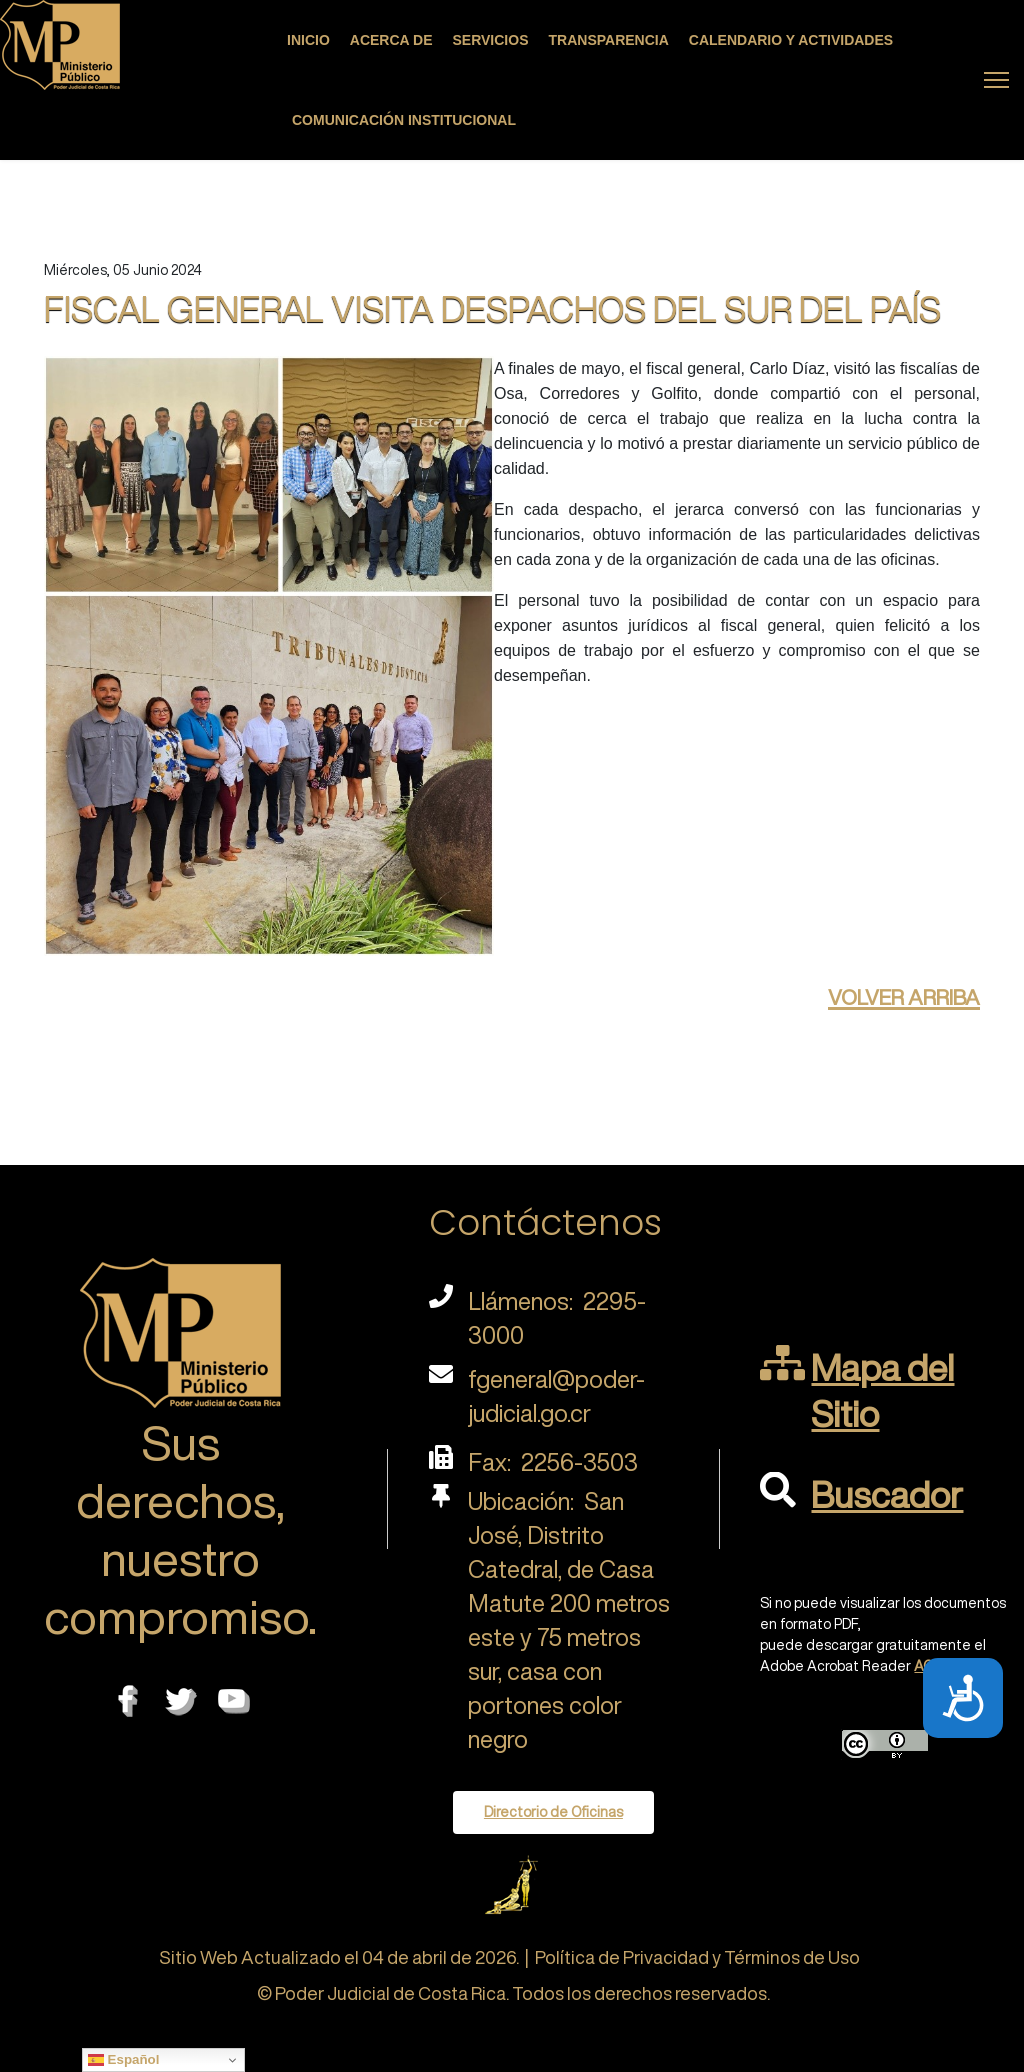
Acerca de (391, 40)
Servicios (491, 40)
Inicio (308, 40)
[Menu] (996, 80)
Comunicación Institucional (404, 120)
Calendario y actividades (791, 40)
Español (124, 2060)
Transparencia (609, 40)
